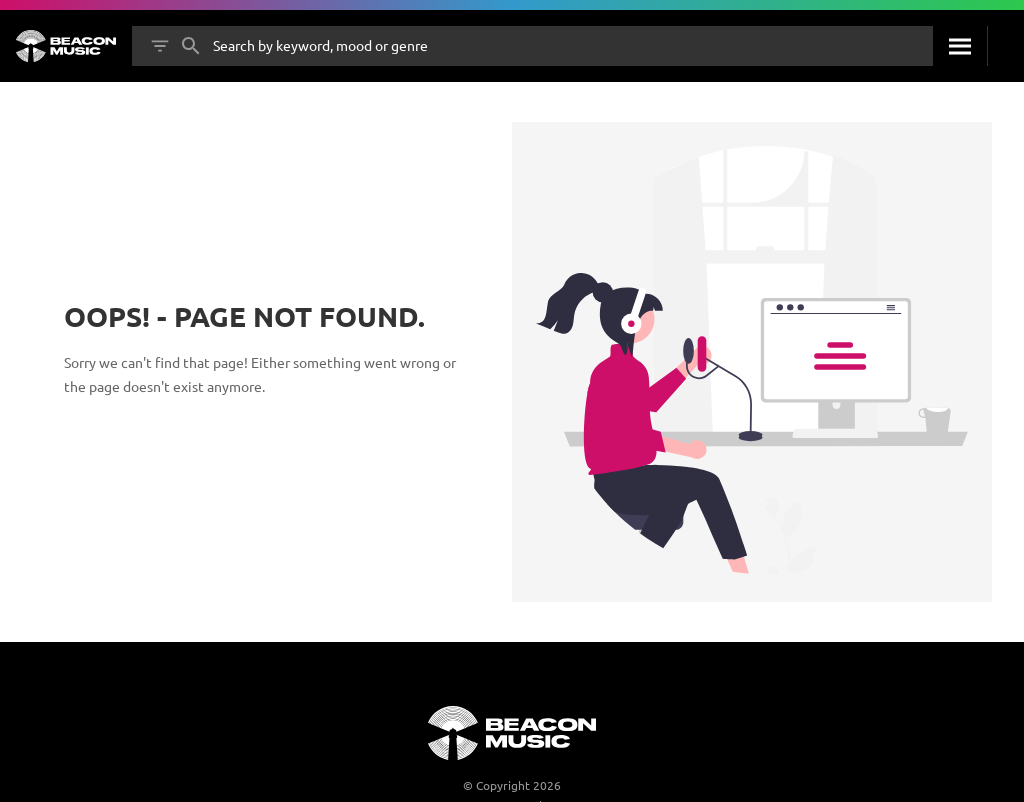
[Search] (960, 46)
